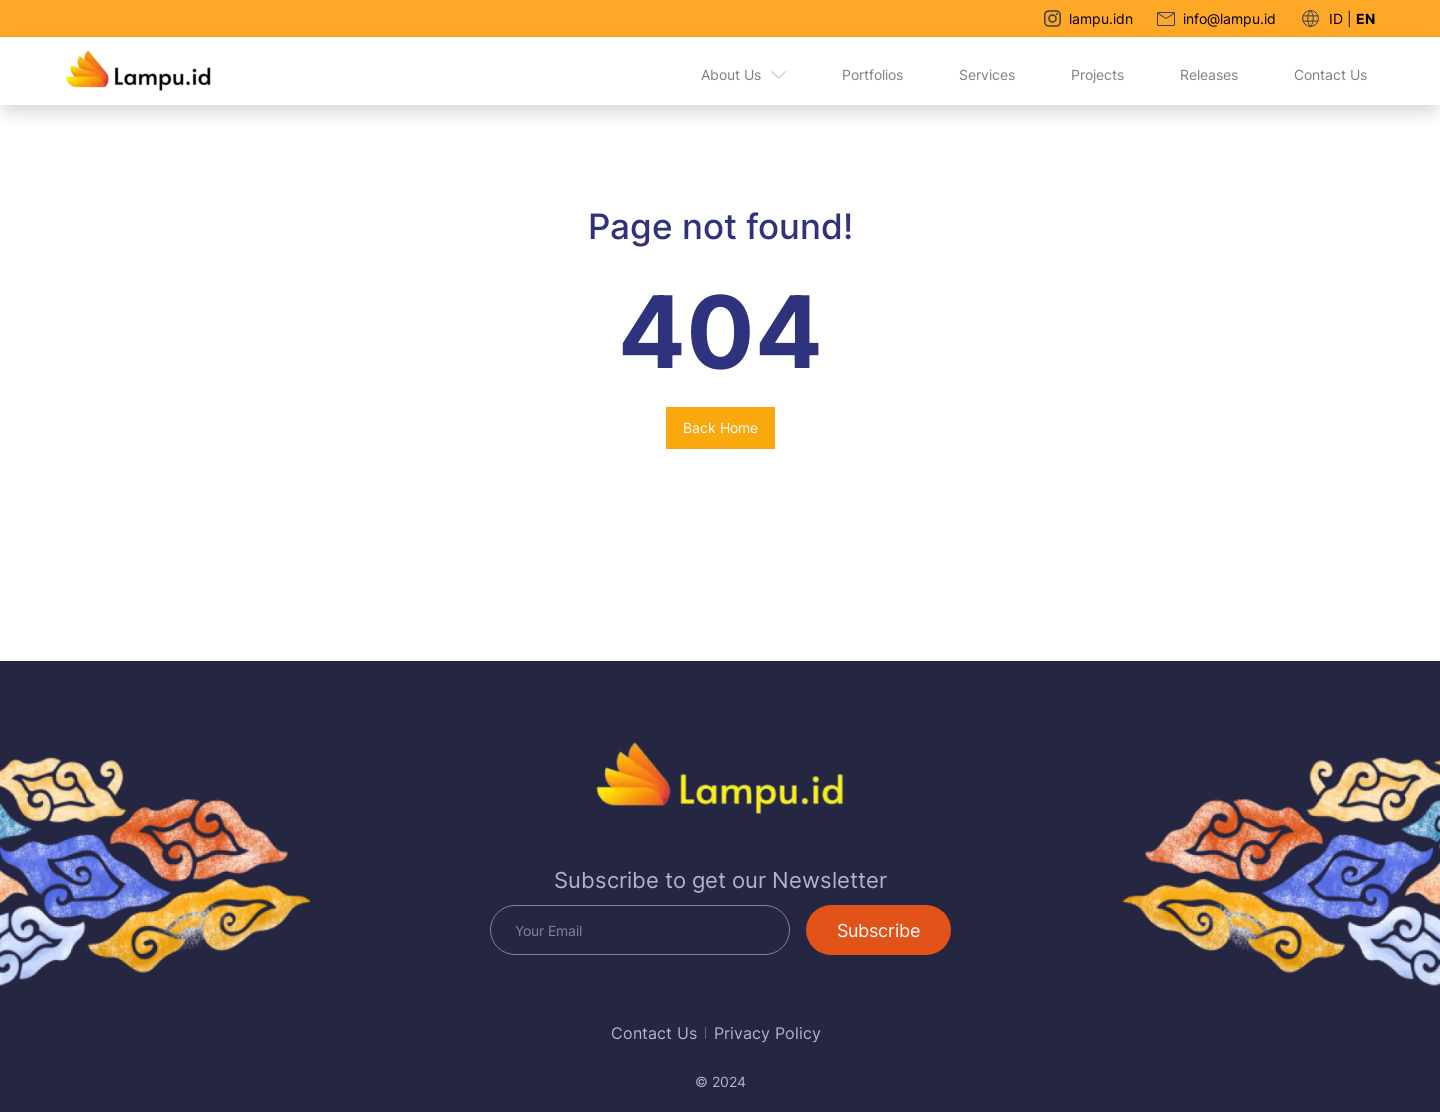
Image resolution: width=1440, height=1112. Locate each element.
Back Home (720, 427)
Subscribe (878, 930)
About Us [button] (743, 74)
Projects (1097, 74)
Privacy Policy (767, 1033)
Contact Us (1330, 74)
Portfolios (872, 74)
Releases (1209, 74)
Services (987, 74)
